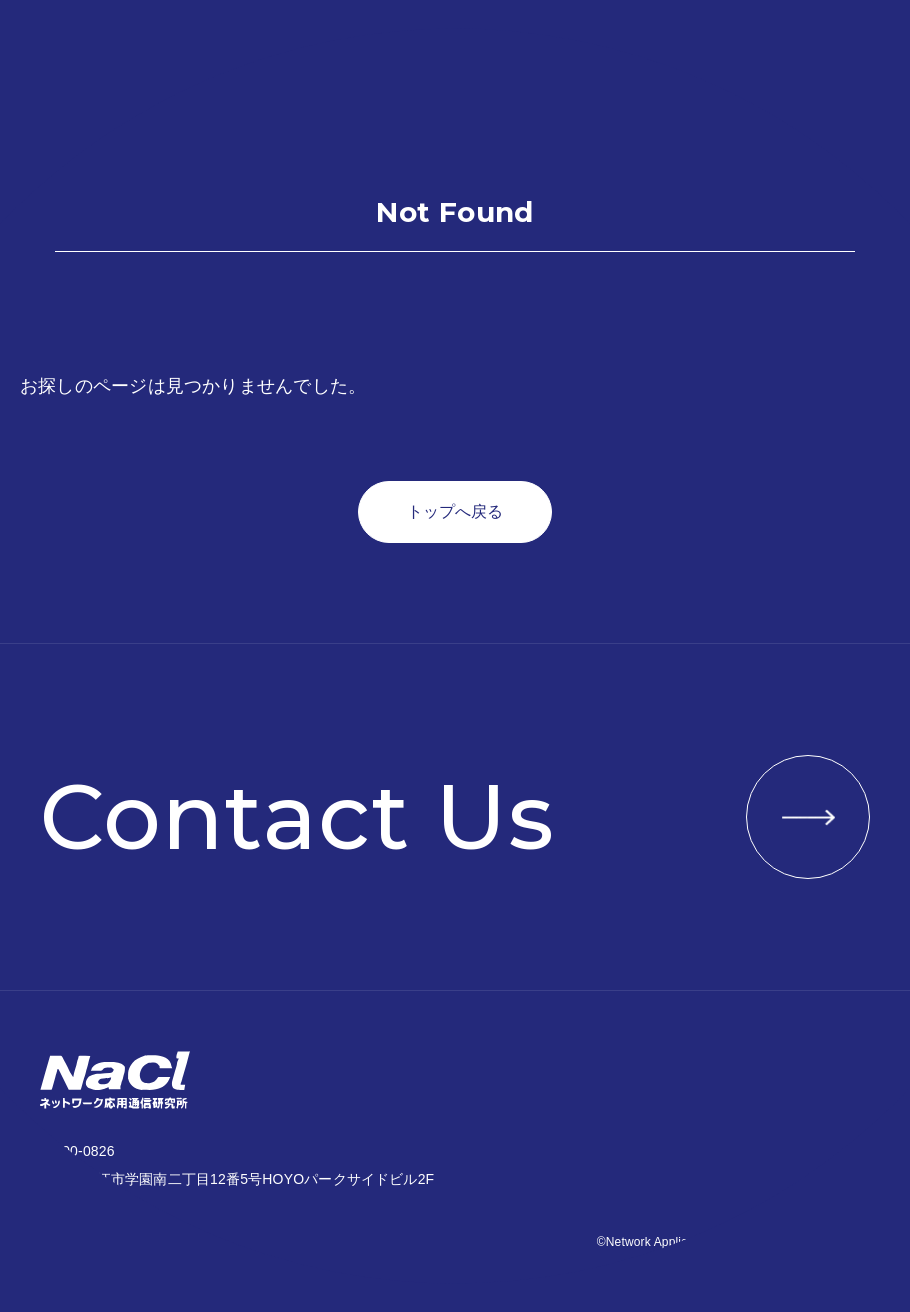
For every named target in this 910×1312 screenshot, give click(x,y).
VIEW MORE (808, 817)
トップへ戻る (455, 511)
